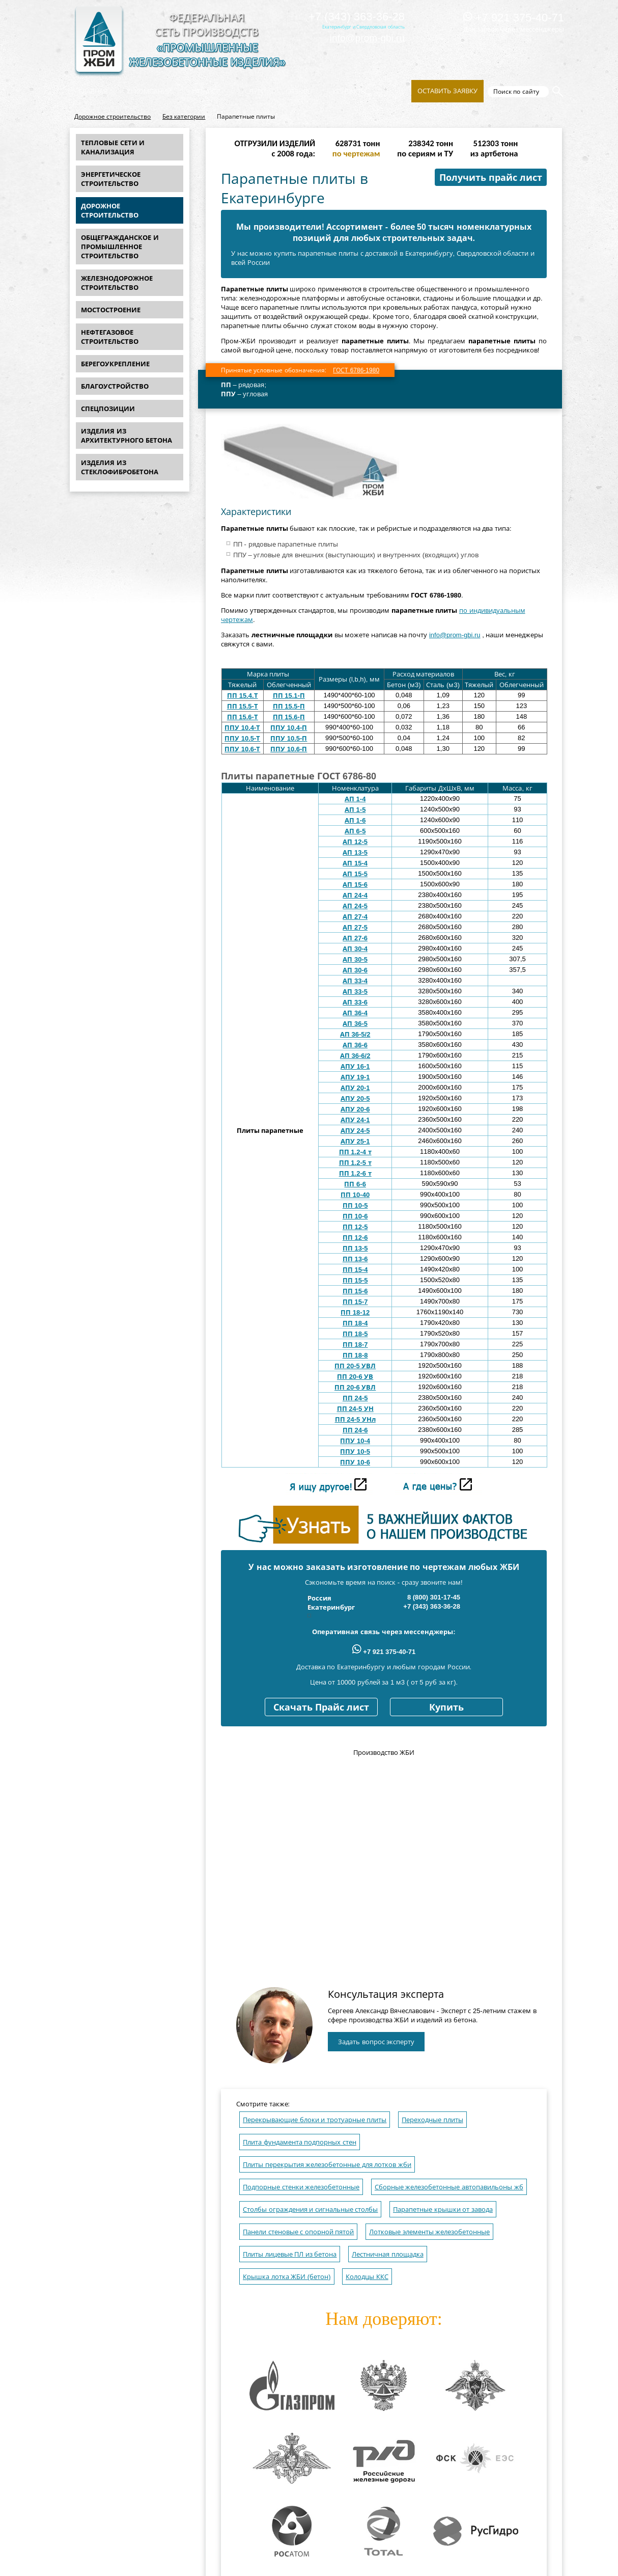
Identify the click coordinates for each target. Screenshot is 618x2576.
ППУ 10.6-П (288, 749)
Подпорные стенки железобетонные (301, 2187)
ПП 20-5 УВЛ (355, 1366)
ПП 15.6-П (289, 717)
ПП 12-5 (355, 1227)
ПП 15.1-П (289, 695)
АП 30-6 (355, 970)
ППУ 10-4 (355, 1441)
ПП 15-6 (355, 1291)
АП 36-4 (355, 1013)
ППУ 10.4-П (288, 727)
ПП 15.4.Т (242, 695)
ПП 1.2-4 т (355, 1152)
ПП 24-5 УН (355, 1409)
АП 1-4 (355, 799)
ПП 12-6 (355, 1237)
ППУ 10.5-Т (242, 738)
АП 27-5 (355, 927)
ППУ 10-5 (355, 1451)
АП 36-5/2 (355, 1034)
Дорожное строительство (112, 116)
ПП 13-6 (355, 1259)
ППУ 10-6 (355, 1462)
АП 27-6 (355, 938)
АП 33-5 (355, 991)
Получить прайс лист (490, 178)
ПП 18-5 (355, 1334)
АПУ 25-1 (355, 1141)
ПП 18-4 (355, 1323)
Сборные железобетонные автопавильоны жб (449, 2187)
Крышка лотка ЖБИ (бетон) (287, 2277)
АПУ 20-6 (355, 1109)
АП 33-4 (355, 981)
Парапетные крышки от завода (443, 2209)
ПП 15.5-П (289, 706)
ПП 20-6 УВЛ (355, 1387)
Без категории (183, 116)
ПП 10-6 (355, 1216)
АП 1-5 (355, 810)
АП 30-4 (355, 949)
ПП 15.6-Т (242, 717)
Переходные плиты (432, 2120)
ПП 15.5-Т (242, 706)
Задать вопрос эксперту (376, 2042)
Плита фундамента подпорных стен (299, 2142)
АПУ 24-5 (355, 1130)
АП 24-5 (355, 906)
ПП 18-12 (355, 1312)
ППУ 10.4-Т (242, 727)
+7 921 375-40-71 (513, 17)
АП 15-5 (355, 874)
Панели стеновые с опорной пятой (298, 2232)
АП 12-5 (355, 842)
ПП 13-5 (355, 1248)
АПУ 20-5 (355, 1098)
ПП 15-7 (355, 1302)
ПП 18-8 (355, 1355)
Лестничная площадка (388, 2254)
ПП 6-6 (355, 1184)
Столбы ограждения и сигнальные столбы (310, 2209)
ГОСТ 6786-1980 (356, 370)
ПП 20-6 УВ (355, 1376)
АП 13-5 (355, 852)
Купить (446, 1707)
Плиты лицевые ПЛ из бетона (289, 2254)
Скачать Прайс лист (321, 1707)
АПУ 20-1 (355, 1088)
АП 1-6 (355, 820)
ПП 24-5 (355, 1398)
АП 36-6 (355, 1045)
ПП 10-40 (355, 1195)
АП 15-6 (355, 884)
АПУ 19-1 (355, 1077)
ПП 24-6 (355, 1430)
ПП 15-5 (355, 1280)
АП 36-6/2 (355, 1056)
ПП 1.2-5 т (355, 1163)
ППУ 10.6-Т (242, 749)
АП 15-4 (355, 863)
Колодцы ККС (367, 2277)
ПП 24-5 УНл (355, 1419)
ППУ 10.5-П (288, 738)
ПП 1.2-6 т (355, 1173)
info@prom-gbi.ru (367, 38)
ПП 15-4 (355, 1269)
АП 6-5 (355, 831)
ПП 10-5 (355, 1205)
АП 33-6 (355, 1002)
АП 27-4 (355, 916)
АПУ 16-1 (355, 1066)
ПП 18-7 (355, 1344)
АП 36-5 (355, 1023)
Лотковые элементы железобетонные (429, 2232)
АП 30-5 (355, 959)
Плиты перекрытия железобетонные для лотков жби (327, 2164)
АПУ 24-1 (355, 1120)
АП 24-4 (355, 895)
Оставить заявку (447, 91)
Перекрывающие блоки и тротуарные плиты (314, 2120)
